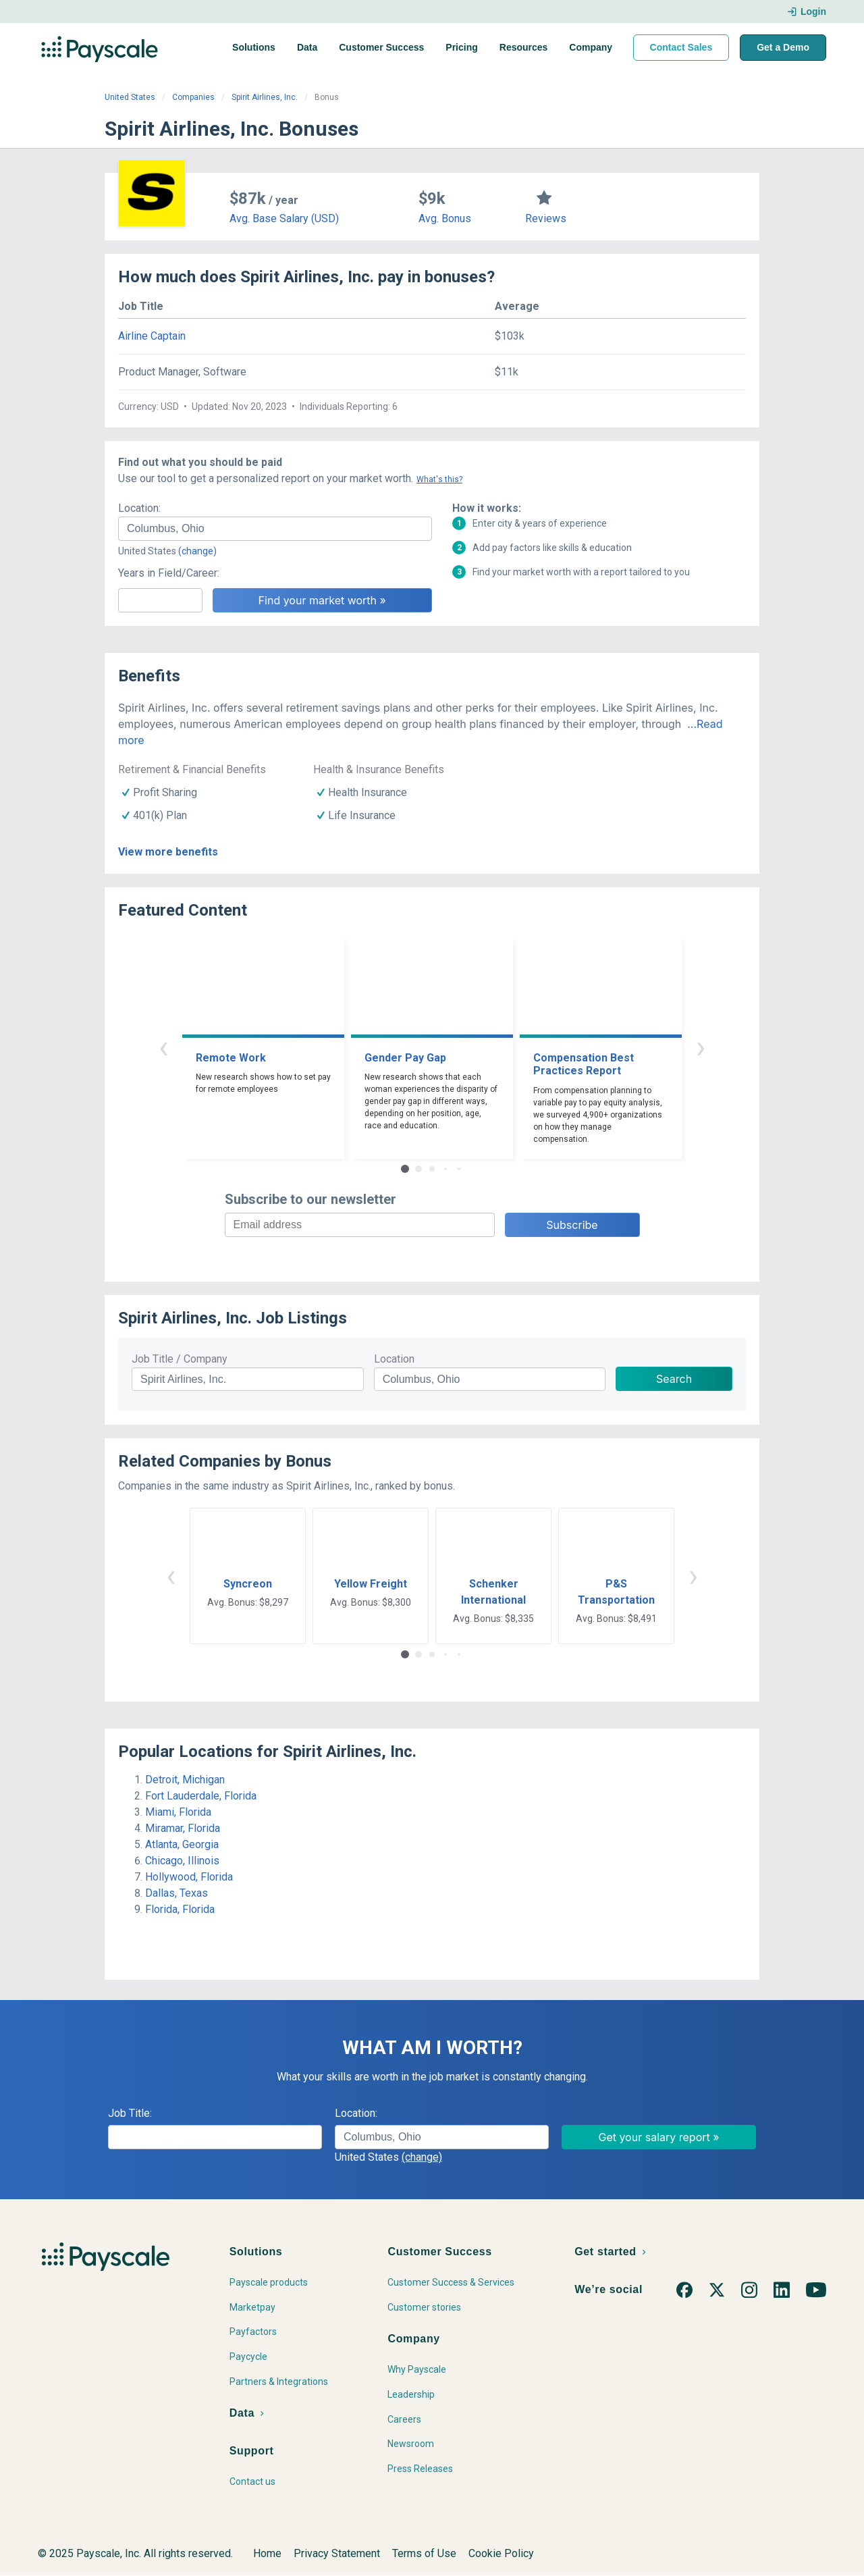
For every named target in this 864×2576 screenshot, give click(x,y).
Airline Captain (152, 336)
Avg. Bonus (444, 218)
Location (394, 1358)
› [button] (700, 1047)
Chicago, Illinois (182, 1860)
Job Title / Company (179, 1358)
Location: (139, 508)
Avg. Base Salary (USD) (284, 218)
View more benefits (168, 851)
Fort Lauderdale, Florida (200, 1795)
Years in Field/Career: (168, 573)
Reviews (545, 218)
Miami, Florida (178, 1812)
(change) (197, 551)
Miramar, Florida (182, 1828)
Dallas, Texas (176, 1893)
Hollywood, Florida (189, 1876)
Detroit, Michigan (185, 1779)
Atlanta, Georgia (182, 1844)
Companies (193, 97)
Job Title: (130, 2113)
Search (674, 1379)
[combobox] (275, 529)
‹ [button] (163, 1047)
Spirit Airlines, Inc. (265, 97)
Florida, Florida (180, 1909)
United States (130, 97)
